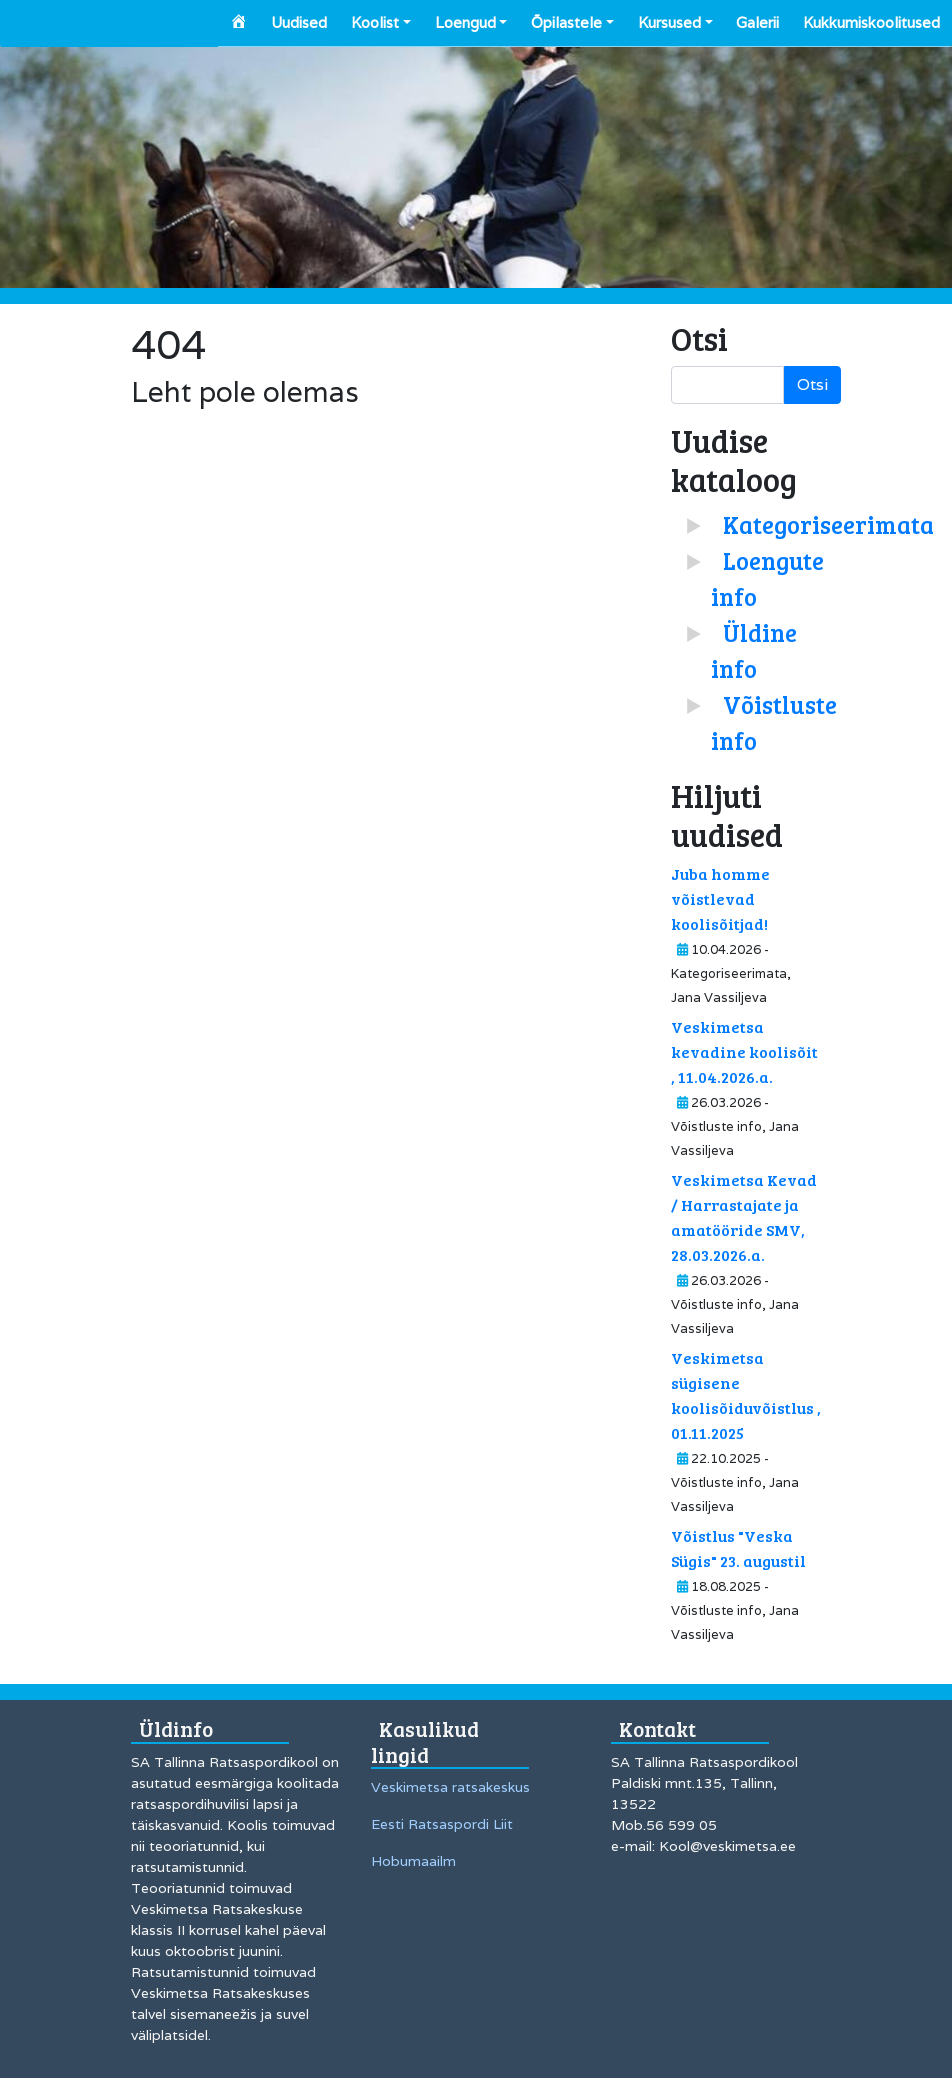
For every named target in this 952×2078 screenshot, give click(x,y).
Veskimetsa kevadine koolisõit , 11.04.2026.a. (744, 1051)
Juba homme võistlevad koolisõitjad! (720, 898)
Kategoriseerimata (828, 524)
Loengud (465, 22)
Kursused (669, 22)
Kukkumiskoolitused (871, 22)
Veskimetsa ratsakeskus (450, 1787)
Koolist (375, 22)
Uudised (299, 22)
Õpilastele (566, 22)
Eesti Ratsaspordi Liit (442, 1824)
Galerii (757, 22)
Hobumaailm (413, 1861)
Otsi (812, 384)
